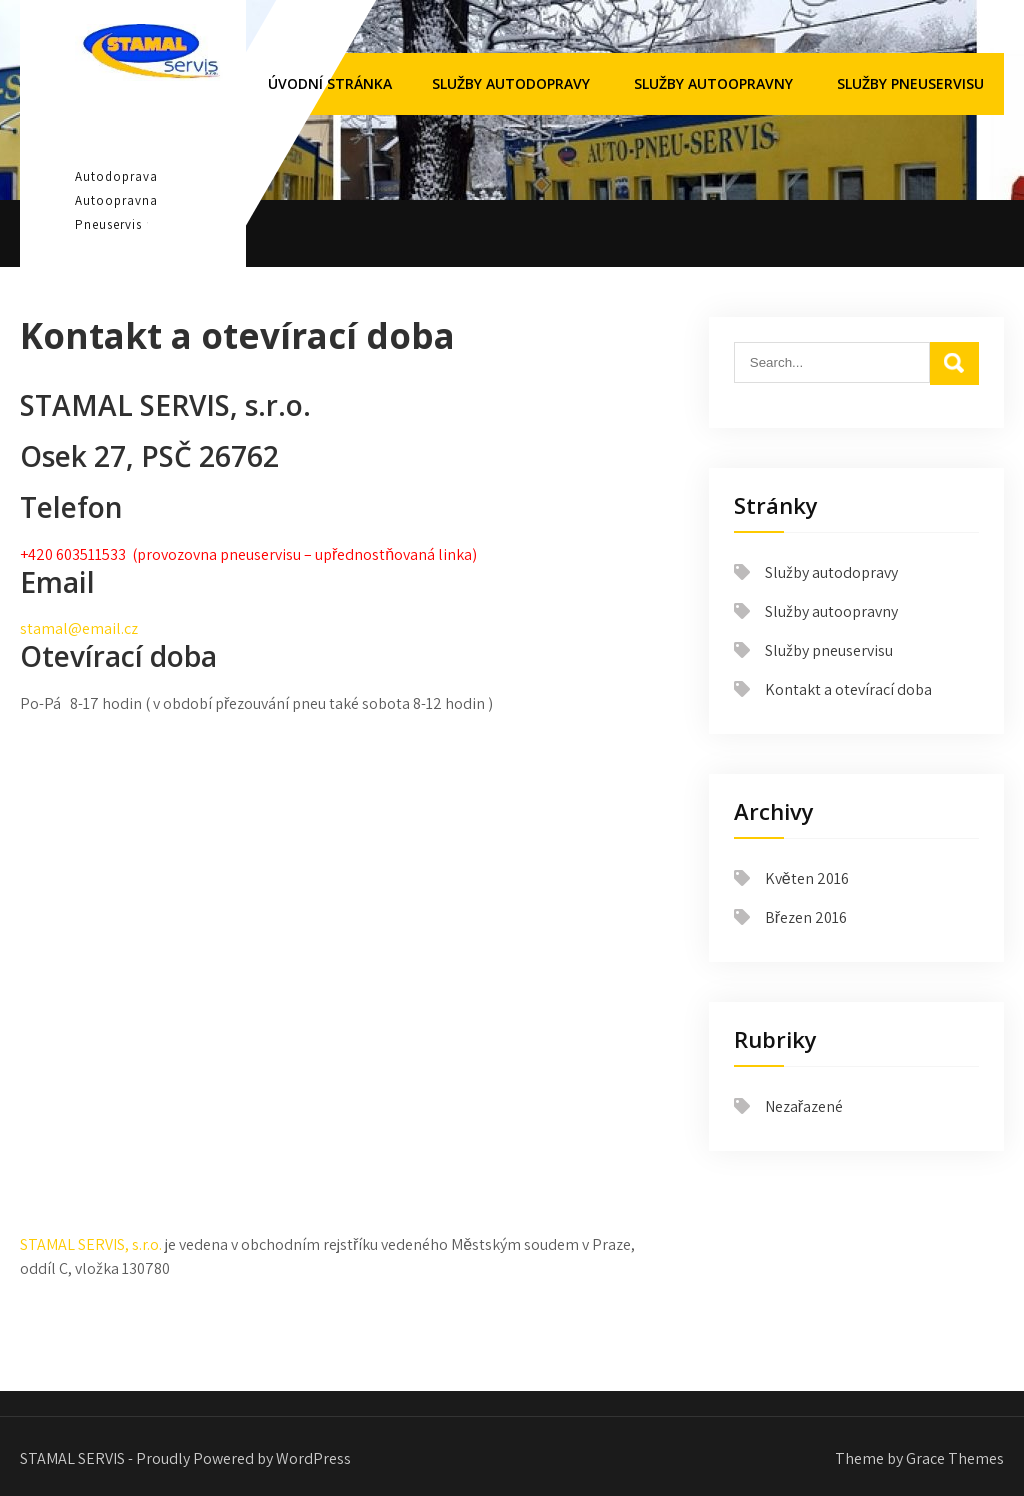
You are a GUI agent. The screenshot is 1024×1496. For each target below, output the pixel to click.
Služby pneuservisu (910, 83)
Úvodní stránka (330, 83)
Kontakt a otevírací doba (848, 689)
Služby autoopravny (713, 83)
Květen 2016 (807, 878)
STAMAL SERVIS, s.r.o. (91, 1244)
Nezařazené (804, 1106)
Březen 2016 (806, 917)
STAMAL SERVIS (148, 126)
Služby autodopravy (511, 83)
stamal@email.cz (79, 628)
